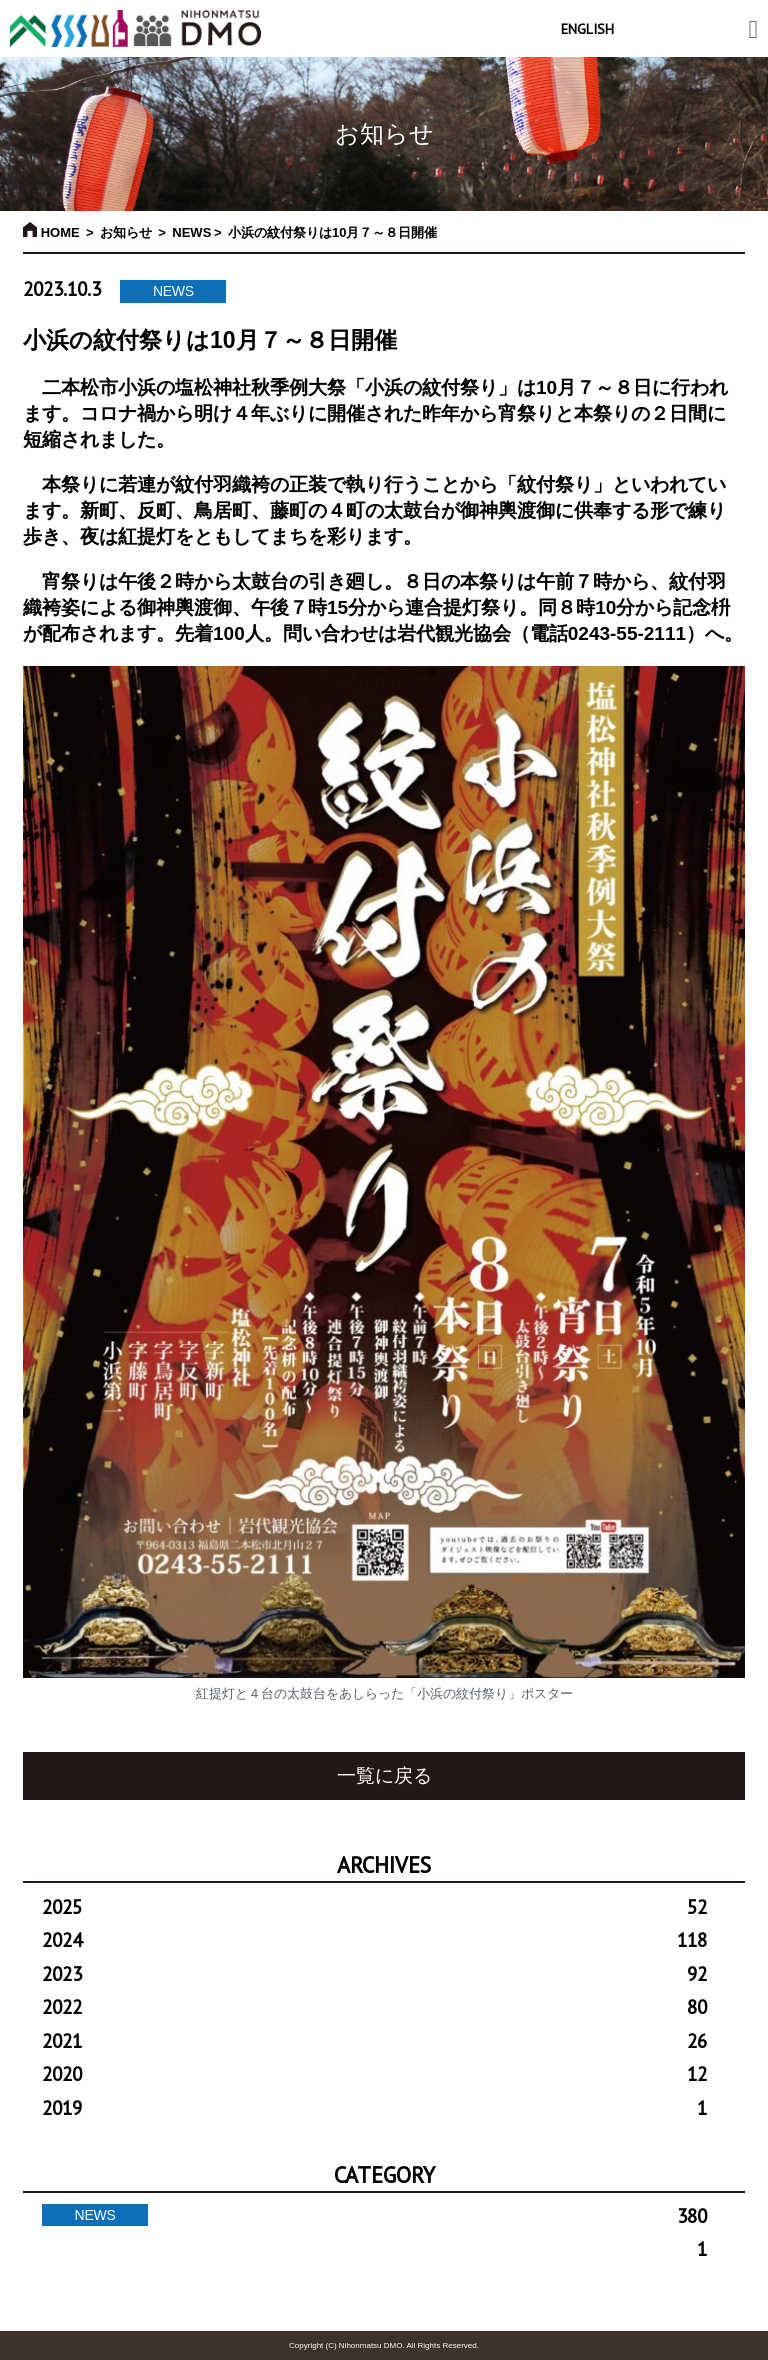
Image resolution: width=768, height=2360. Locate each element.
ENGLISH (587, 29)
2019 (374, 2108)
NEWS (191, 232)
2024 (374, 1940)
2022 (374, 2007)
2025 (374, 1907)
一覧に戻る (384, 1775)
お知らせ (126, 232)
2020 (374, 2074)
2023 (374, 1974)
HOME (51, 232)
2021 (374, 2041)
